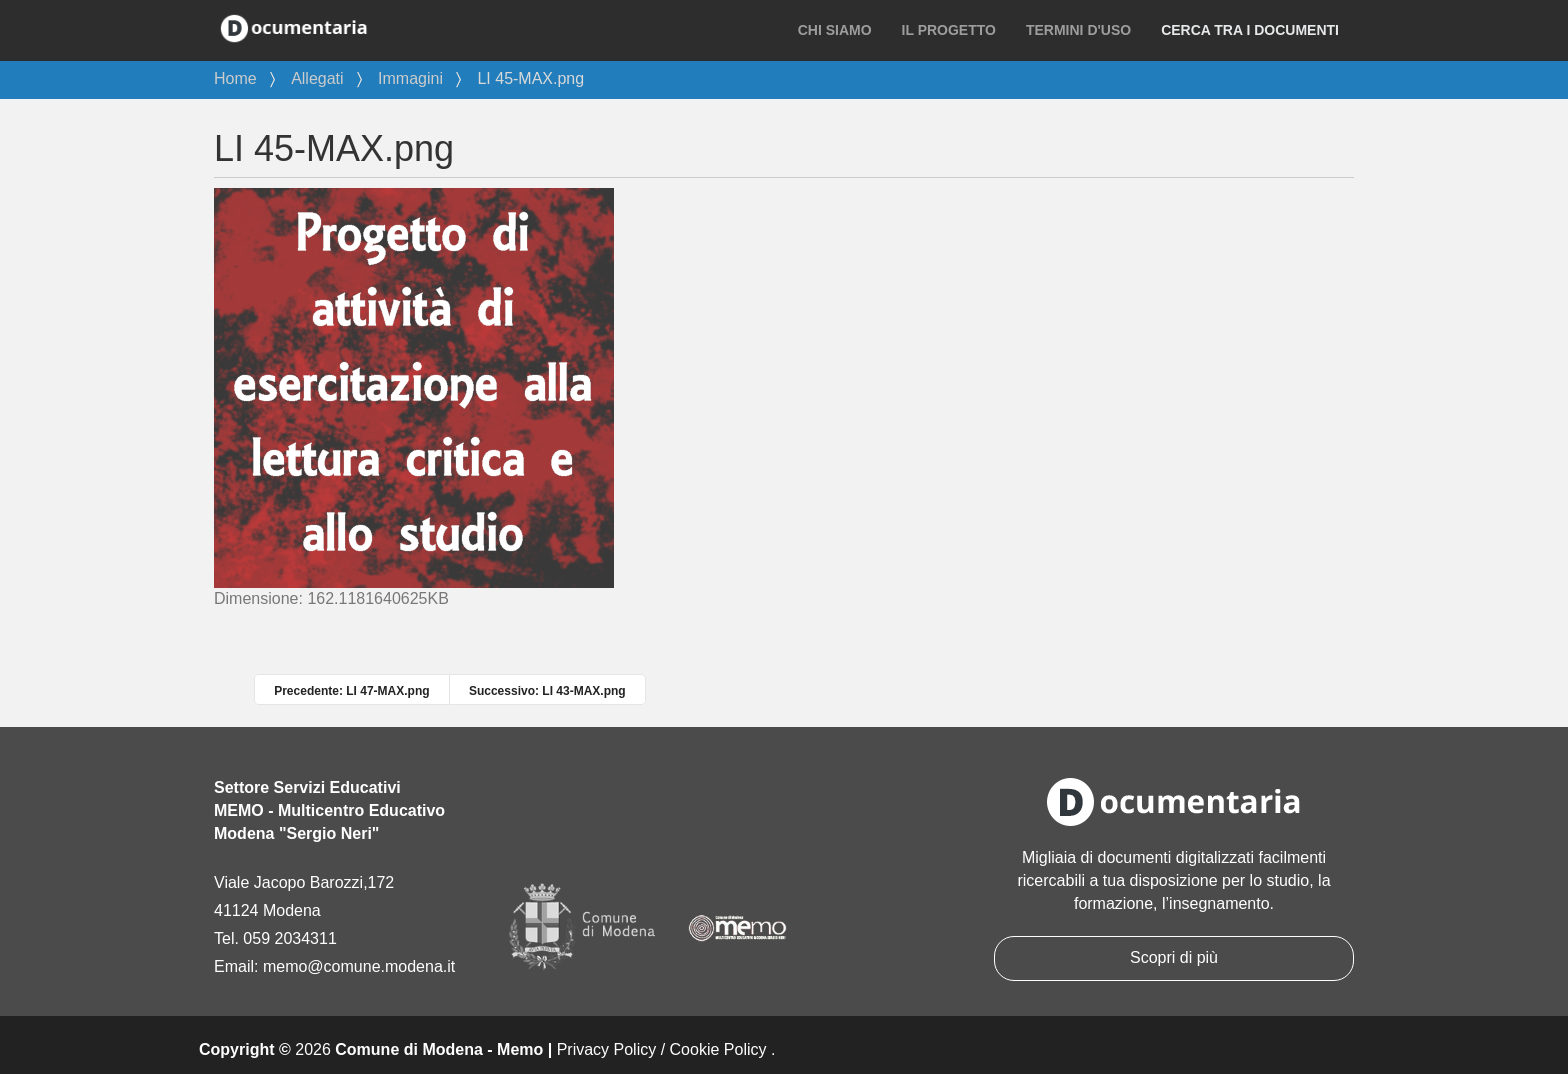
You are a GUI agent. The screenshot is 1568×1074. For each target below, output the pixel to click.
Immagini (410, 78)
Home (235, 78)
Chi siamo (835, 30)
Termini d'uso (1078, 30)
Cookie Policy (718, 1049)
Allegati (317, 78)
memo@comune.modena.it (359, 966)
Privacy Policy (607, 1049)
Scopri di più (1174, 957)
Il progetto (949, 30)
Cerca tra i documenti (1250, 30)
